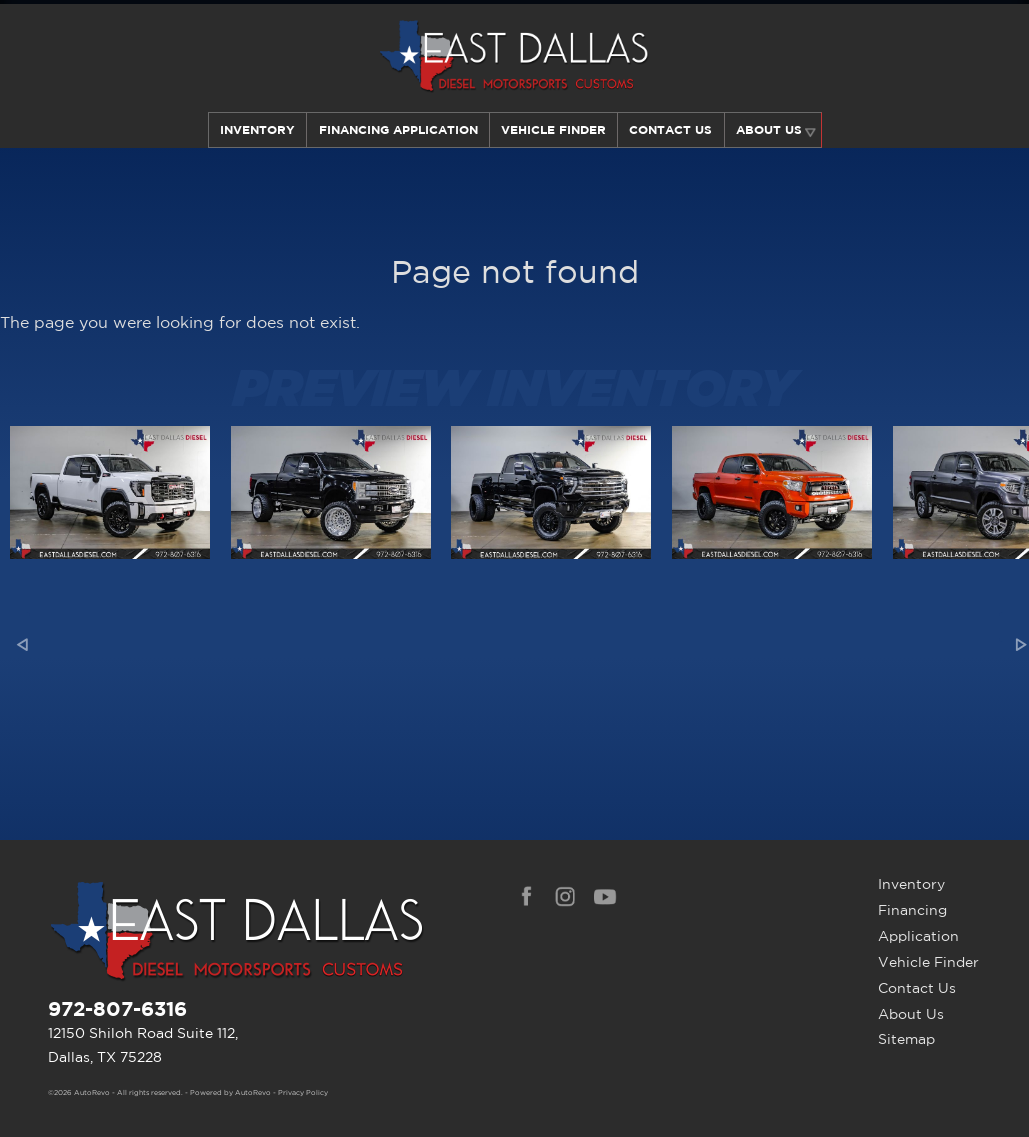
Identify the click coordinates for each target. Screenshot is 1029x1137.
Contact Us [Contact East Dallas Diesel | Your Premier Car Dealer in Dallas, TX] (671, 129)
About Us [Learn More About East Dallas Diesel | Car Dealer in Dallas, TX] (770, 129)
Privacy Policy (303, 1093)
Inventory (255, 129)
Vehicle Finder (928, 962)
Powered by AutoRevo (230, 1093)
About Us (911, 1014)
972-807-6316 (117, 1008)
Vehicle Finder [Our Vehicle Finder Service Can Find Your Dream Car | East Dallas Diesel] (553, 129)
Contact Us (917, 988)
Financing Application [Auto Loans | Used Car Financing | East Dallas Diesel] (396, 129)
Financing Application (918, 923)
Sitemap (906, 1039)
